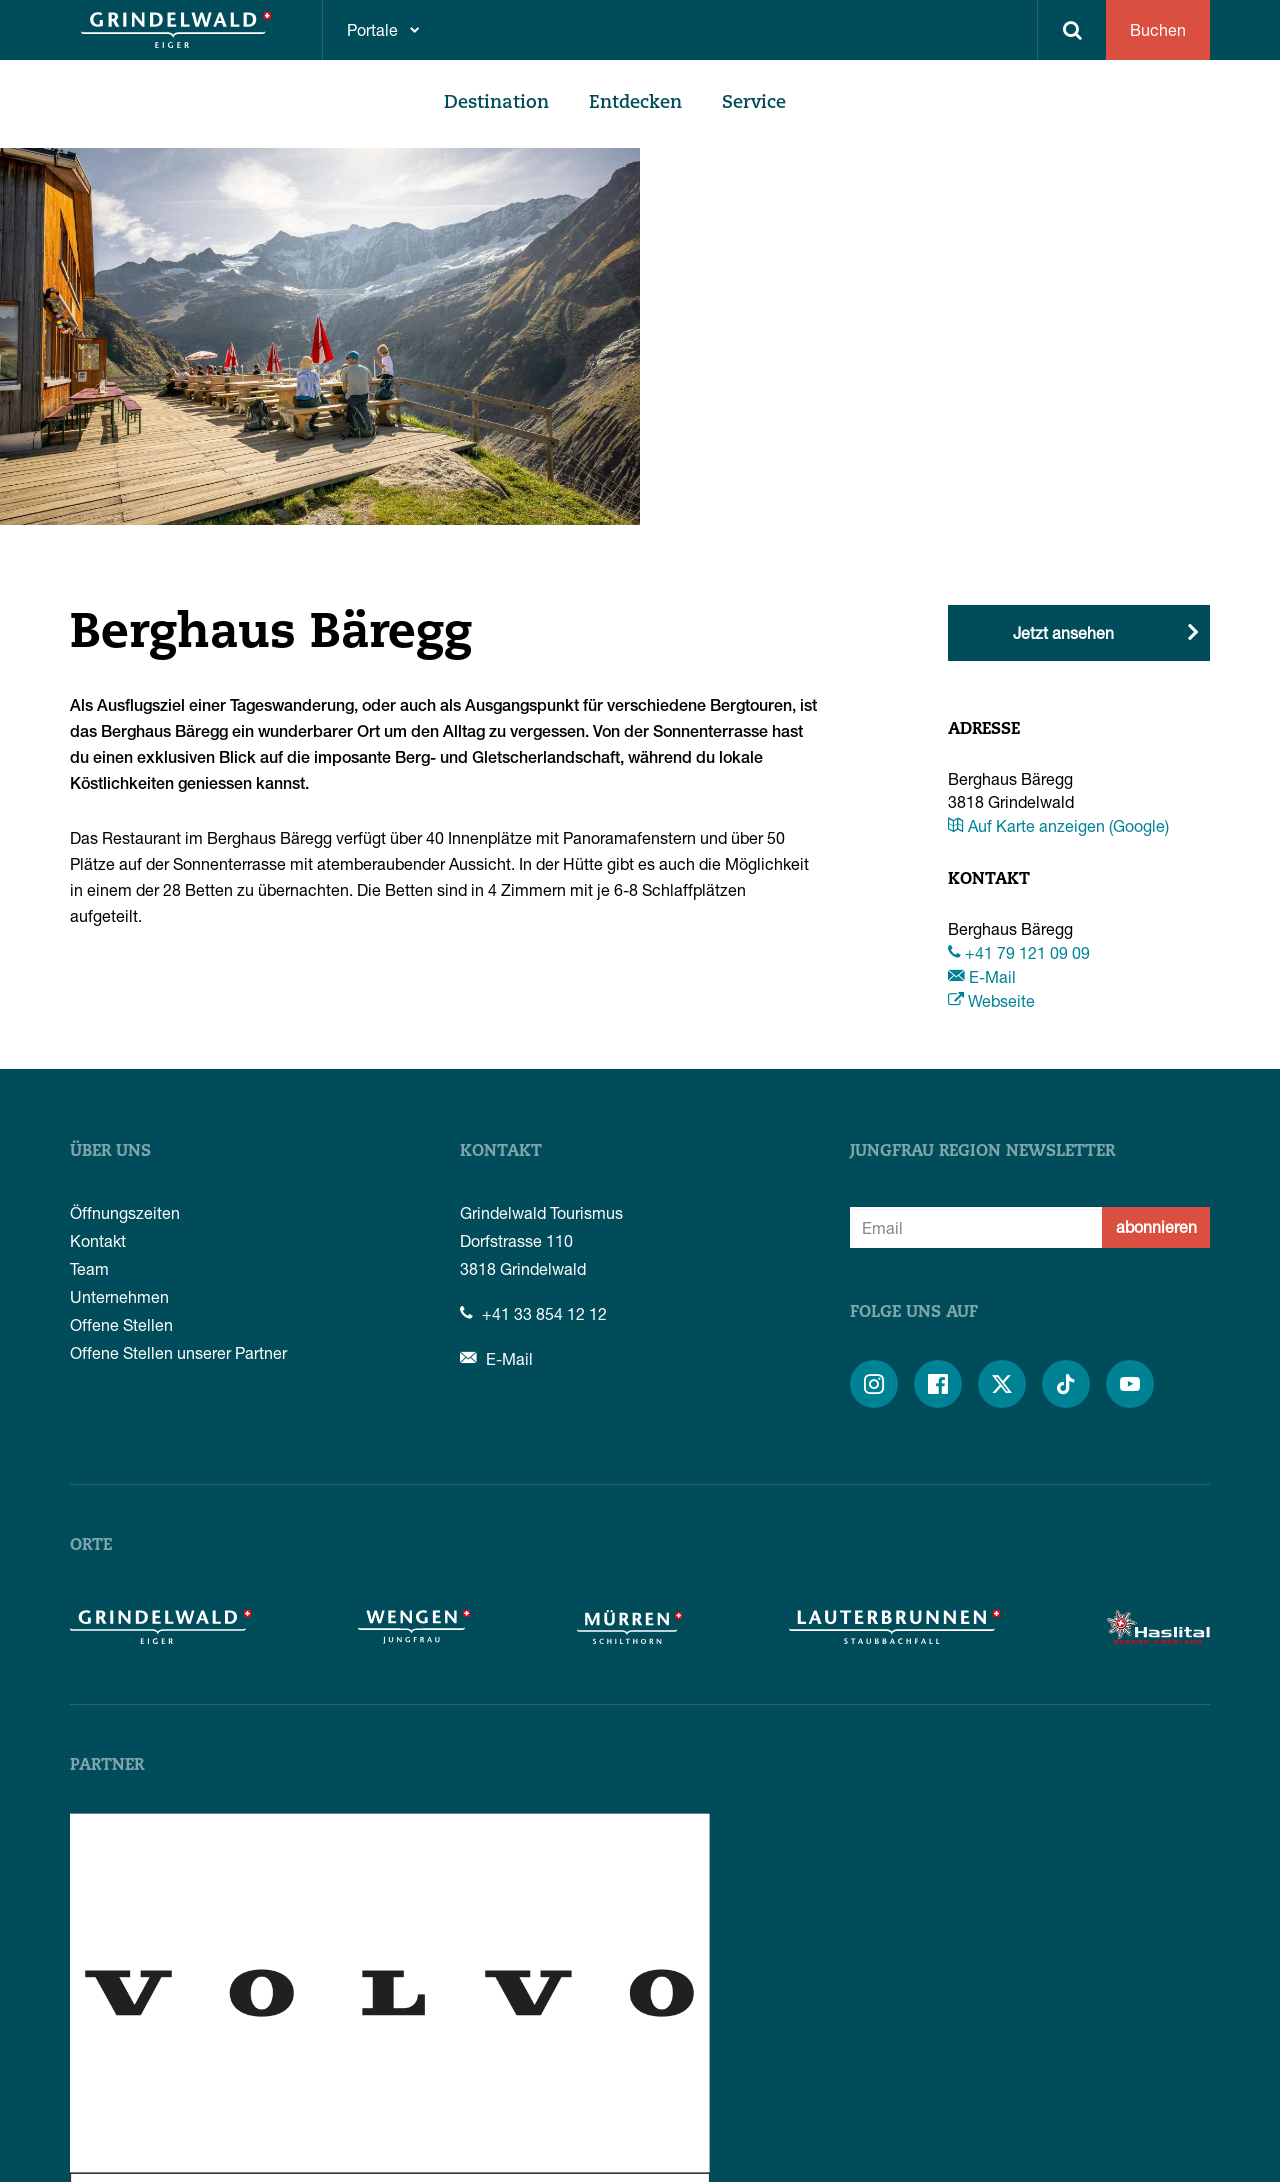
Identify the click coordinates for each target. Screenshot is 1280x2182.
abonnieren (1156, 1226)
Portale (372, 29)
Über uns (110, 1152)
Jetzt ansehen (1063, 632)
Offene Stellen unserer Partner (178, 1352)
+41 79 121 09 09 (1019, 952)
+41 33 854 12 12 (533, 1313)
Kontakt (98, 1240)
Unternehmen (119, 1296)
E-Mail (982, 976)
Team (89, 1268)
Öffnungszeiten (125, 1212)
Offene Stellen (121, 1324)
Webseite (991, 1000)
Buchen (1158, 29)
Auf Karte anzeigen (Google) (1058, 825)
